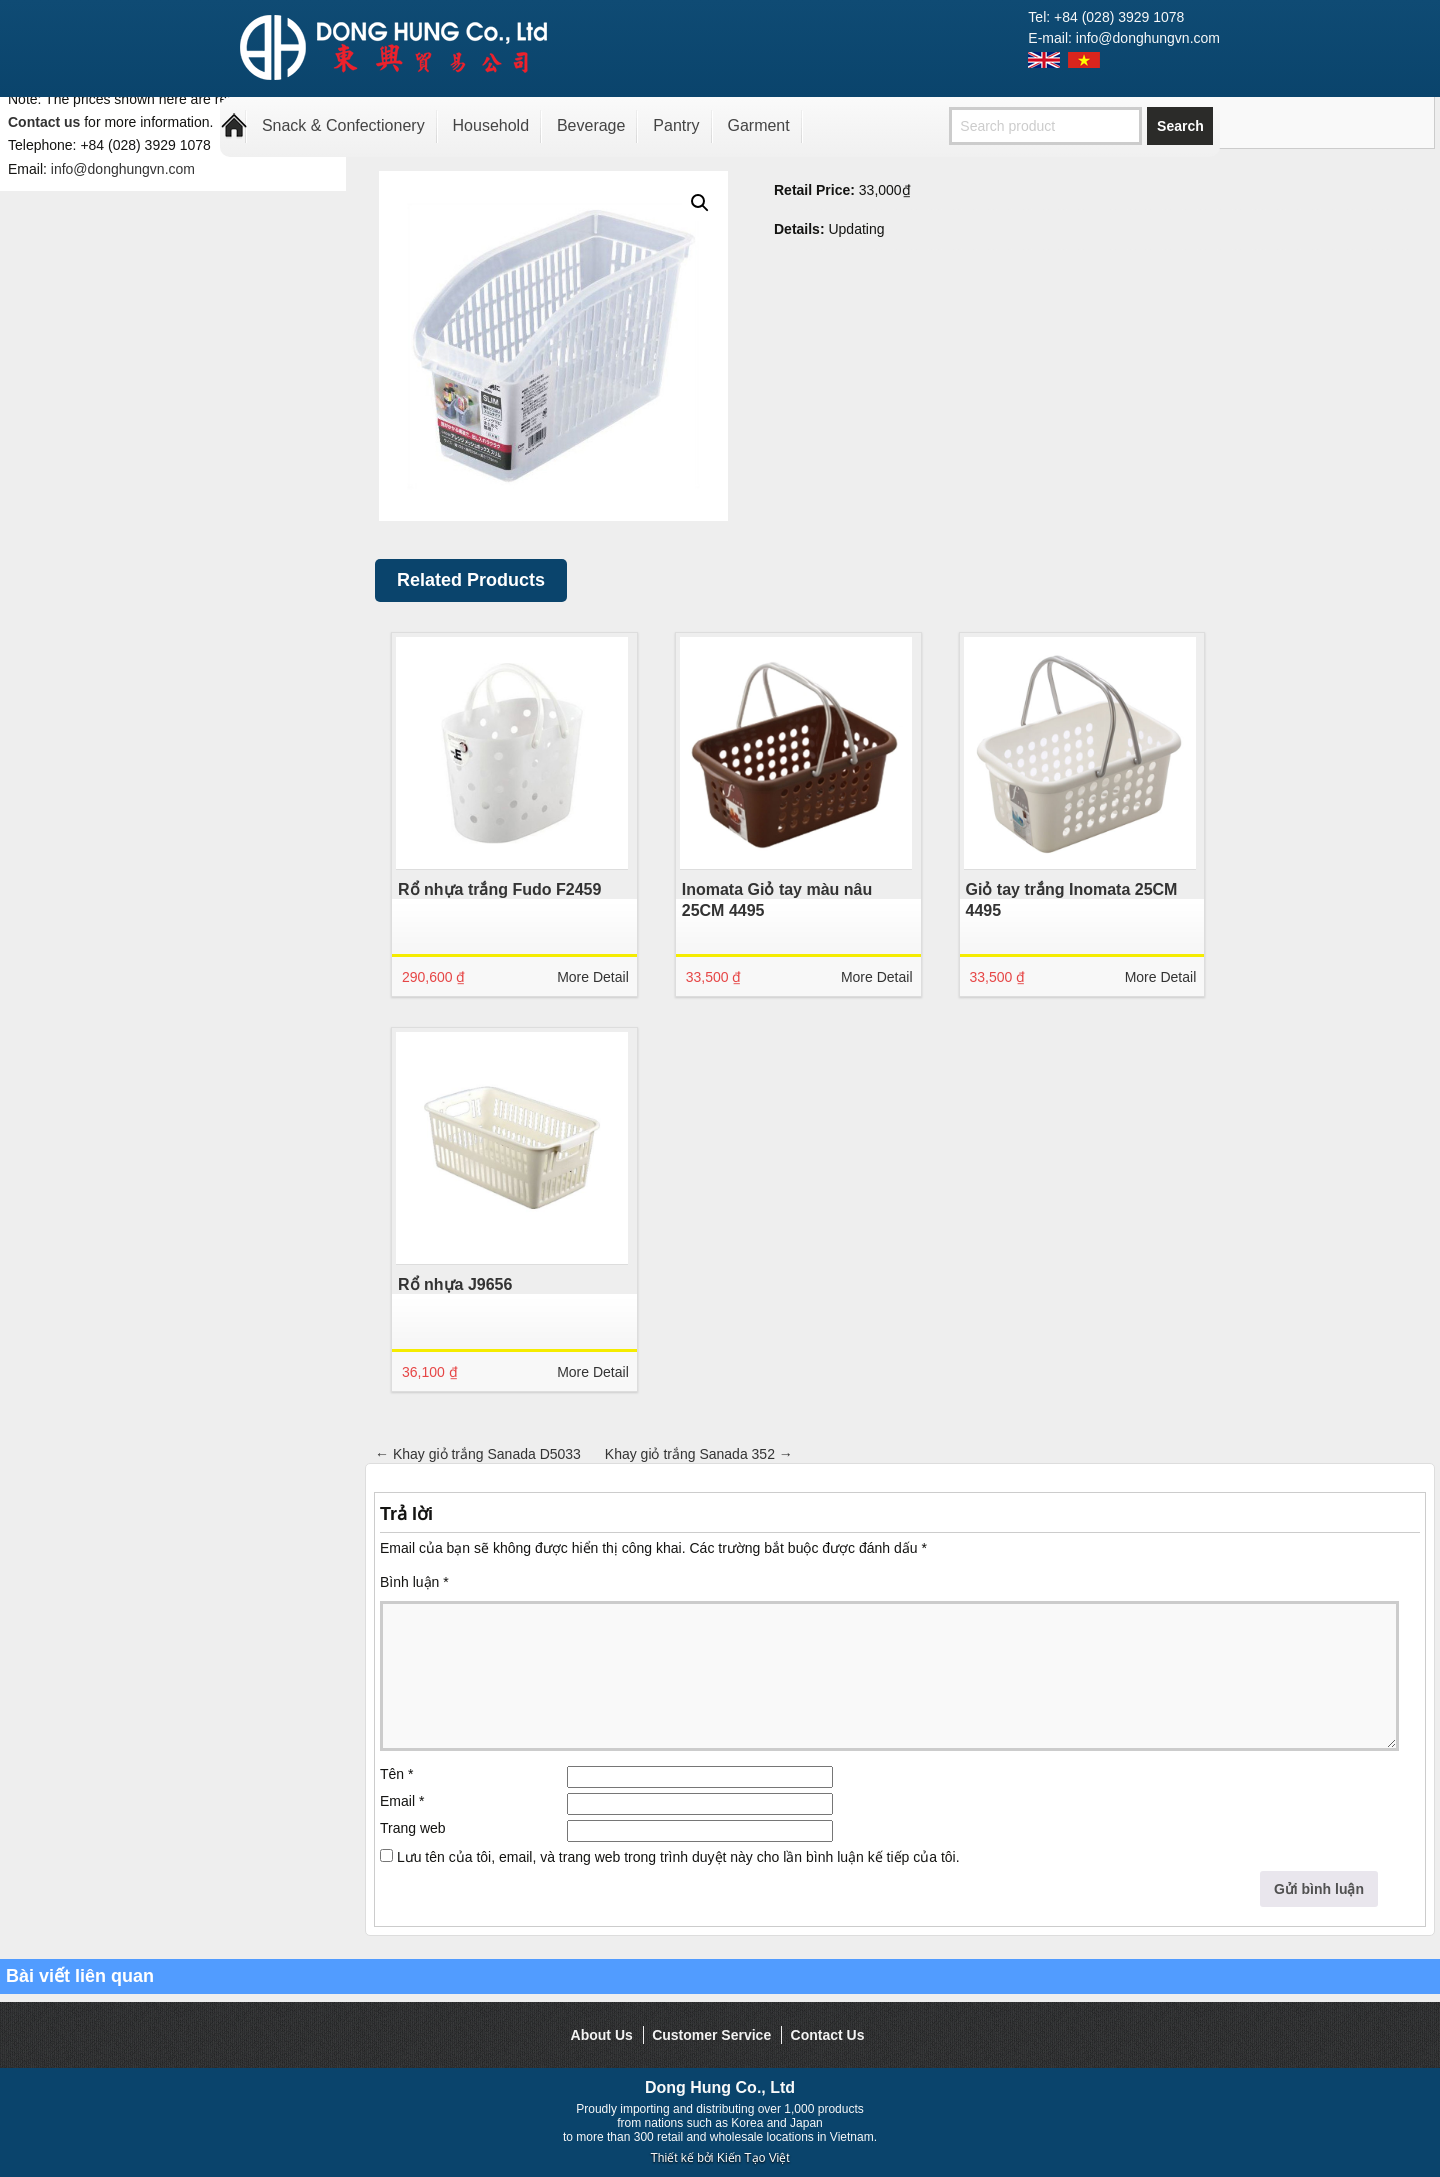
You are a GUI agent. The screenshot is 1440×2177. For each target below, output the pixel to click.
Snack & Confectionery (343, 125)
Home (234, 126)
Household (491, 125)
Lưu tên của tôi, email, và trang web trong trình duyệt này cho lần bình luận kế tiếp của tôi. (678, 1857)
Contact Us (828, 2035)
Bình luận (414, 1582)
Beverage (591, 125)
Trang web (413, 1828)
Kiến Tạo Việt (753, 2158)
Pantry (676, 125)
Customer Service (711, 2035)
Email (402, 1801)
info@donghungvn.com (123, 169)
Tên (396, 1774)
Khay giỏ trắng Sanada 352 (699, 1454)
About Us (602, 2035)
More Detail (593, 977)
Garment (758, 125)
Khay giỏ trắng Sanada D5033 (478, 1454)
